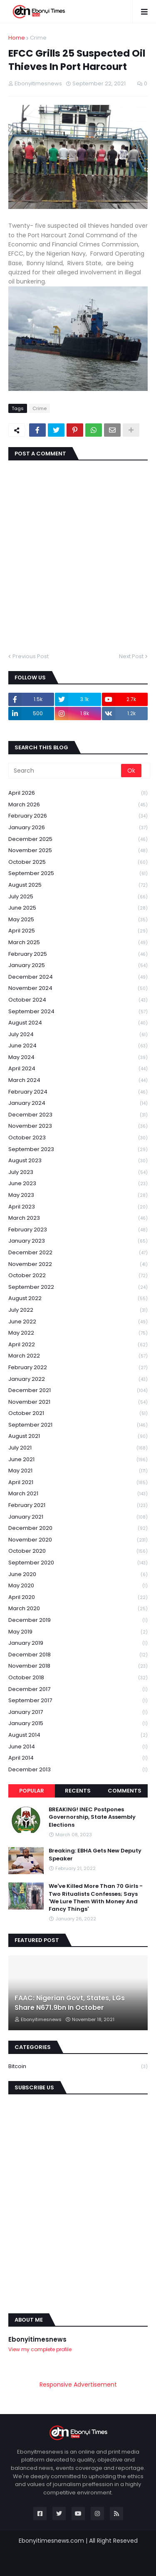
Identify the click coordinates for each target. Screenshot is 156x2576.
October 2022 (78, 1275)
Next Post (131, 656)
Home (16, 38)
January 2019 (78, 1643)
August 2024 (78, 1023)
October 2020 (78, 1551)
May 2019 (78, 1632)
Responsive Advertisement (78, 2384)
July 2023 (78, 1172)
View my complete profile (40, 2349)
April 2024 (78, 1068)
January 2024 (78, 1103)
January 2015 (78, 1723)
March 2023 (78, 1218)
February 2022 (78, 1367)
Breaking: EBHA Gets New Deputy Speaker (95, 1854)
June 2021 (78, 1459)
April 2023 (78, 1207)
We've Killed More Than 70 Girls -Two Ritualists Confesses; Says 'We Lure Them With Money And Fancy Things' (96, 1897)
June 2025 (78, 908)
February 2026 (78, 816)
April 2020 (78, 1597)
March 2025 (78, 942)
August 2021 (78, 1436)
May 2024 (78, 1057)
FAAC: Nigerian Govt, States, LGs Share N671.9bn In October (70, 2003)
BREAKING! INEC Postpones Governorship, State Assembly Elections (92, 1817)
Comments (124, 1791)
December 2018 (78, 1655)
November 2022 (78, 1264)
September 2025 (78, 873)
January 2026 (78, 827)
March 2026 (78, 805)
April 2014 (78, 1758)
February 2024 (78, 1092)
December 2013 (78, 1769)
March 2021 (78, 1493)
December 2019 (78, 1620)
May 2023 (78, 1195)
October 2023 (78, 1138)
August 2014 (78, 1735)
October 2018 (78, 1677)
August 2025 (78, 885)
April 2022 (78, 1344)
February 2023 (78, 1230)
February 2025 (78, 954)
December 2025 (78, 839)
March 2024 (78, 1080)
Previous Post (30, 656)
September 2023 (78, 1149)
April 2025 (78, 931)
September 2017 (78, 1700)
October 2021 (78, 1413)
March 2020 (78, 1608)
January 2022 (78, 1379)
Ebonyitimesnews (37, 2339)
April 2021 (78, 1482)
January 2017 (78, 1712)
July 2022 (78, 1310)
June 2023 (78, 1183)
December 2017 (78, 1689)
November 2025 (78, 850)
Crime (38, 38)
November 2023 (78, 1126)
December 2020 (78, 1528)
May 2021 (78, 1471)
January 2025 (78, 965)
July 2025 (78, 897)
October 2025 (78, 862)
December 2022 (78, 1252)
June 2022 (78, 1322)
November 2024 (78, 988)
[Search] (65, 770)
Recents (78, 1791)
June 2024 (78, 1046)
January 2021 (78, 1517)
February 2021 (78, 1505)
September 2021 (78, 1425)
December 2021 (78, 1390)
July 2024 (78, 1034)
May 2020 (78, 1585)
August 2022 (78, 1298)
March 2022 (78, 1356)
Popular (31, 1791)
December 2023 (78, 1115)
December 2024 (78, 977)
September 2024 (78, 1011)
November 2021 (78, 1402)
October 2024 (78, 1000)
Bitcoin (78, 2066)
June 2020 (78, 1574)
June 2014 (78, 1747)
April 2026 (78, 793)
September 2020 (78, 1563)
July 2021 (78, 1448)
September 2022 (78, 1287)
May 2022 (78, 1333)
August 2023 (78, 1160)
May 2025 (78, 919)
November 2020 (78, 1540)
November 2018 (78, 1666)
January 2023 (78, 1241)
